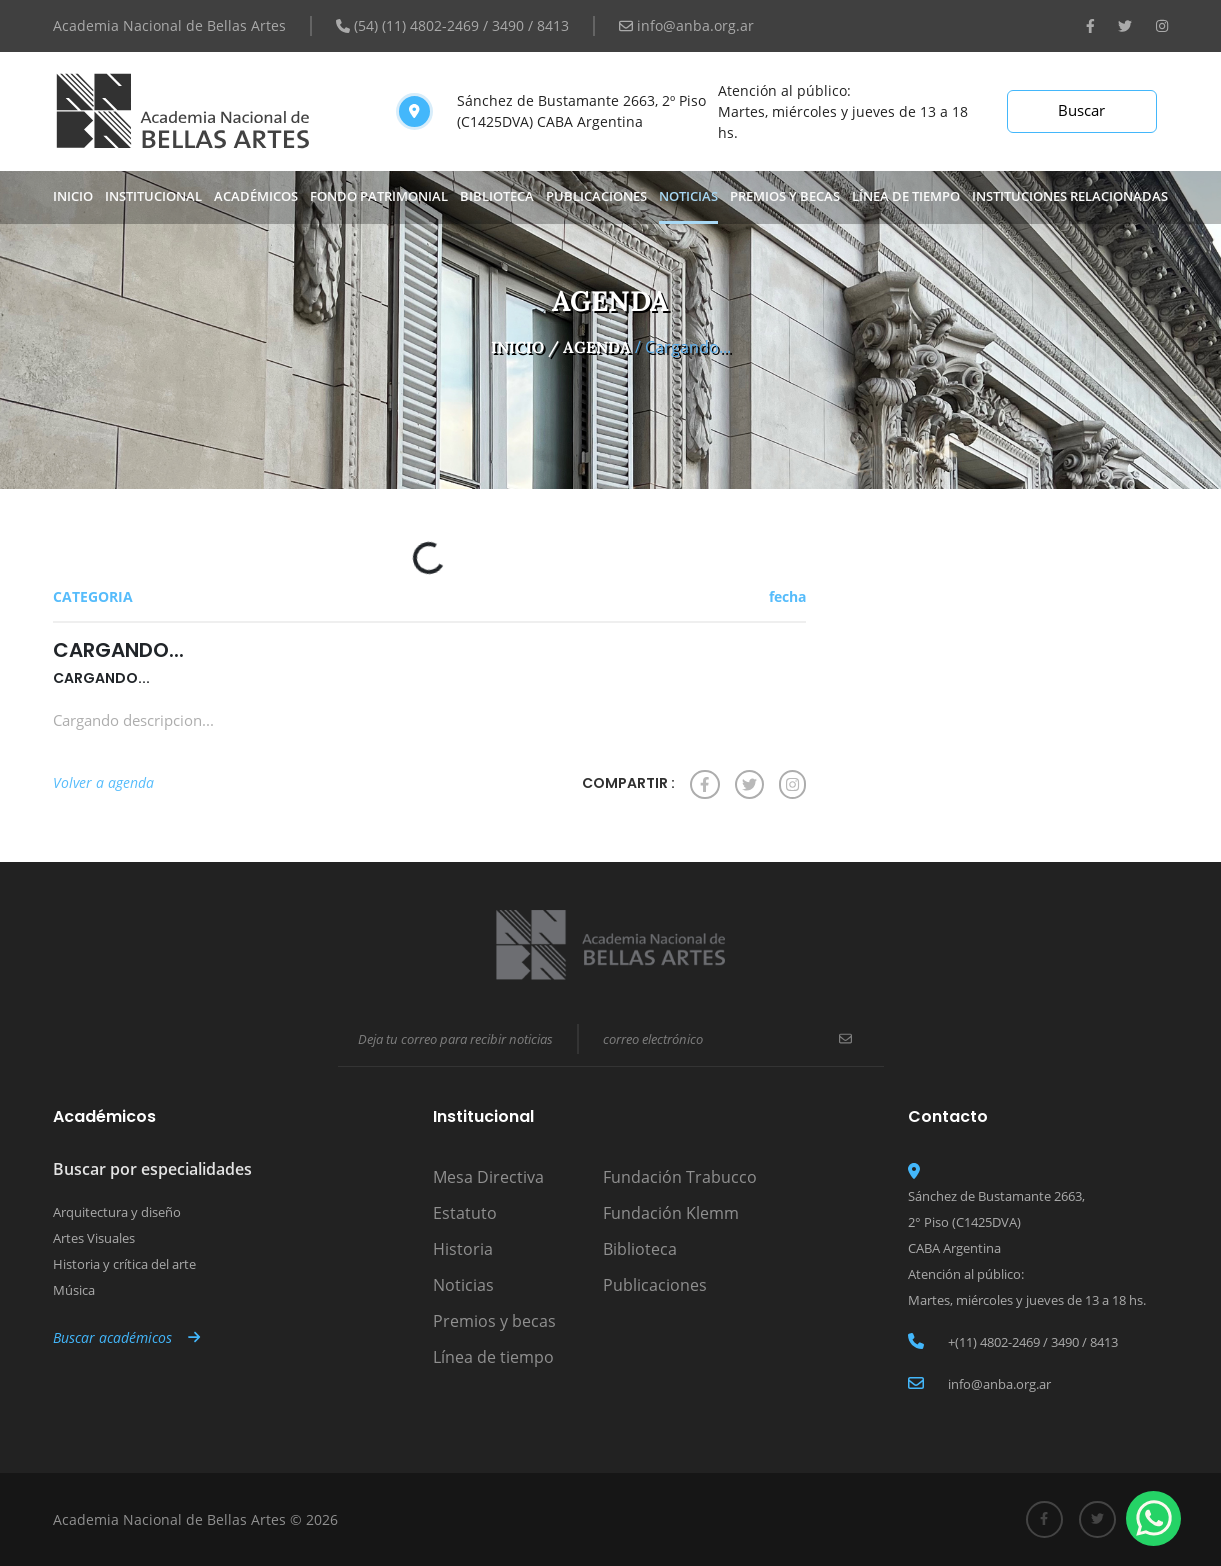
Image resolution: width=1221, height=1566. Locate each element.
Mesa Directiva (488, 1177)
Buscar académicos (126, 1337)
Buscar (1081, 110)
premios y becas (785, 196)
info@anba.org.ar (686, 25)
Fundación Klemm (671, 1213)
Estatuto (465, 1213)
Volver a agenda (103, 782)
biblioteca (497, 196)
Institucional (153, 196)
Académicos (256, 196)
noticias (688, 196)
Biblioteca (640, 1249)
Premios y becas (494, 1321)
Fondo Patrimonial (379, 196)
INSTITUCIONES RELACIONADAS (1070, 196)
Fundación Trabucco (680, 1177)
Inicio (73, 196)
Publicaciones (655, 1285)
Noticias (463, 1285)
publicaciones (596, 196)
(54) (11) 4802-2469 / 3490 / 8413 (452, 25)
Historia (463, 1249)
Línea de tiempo (906, 196)
